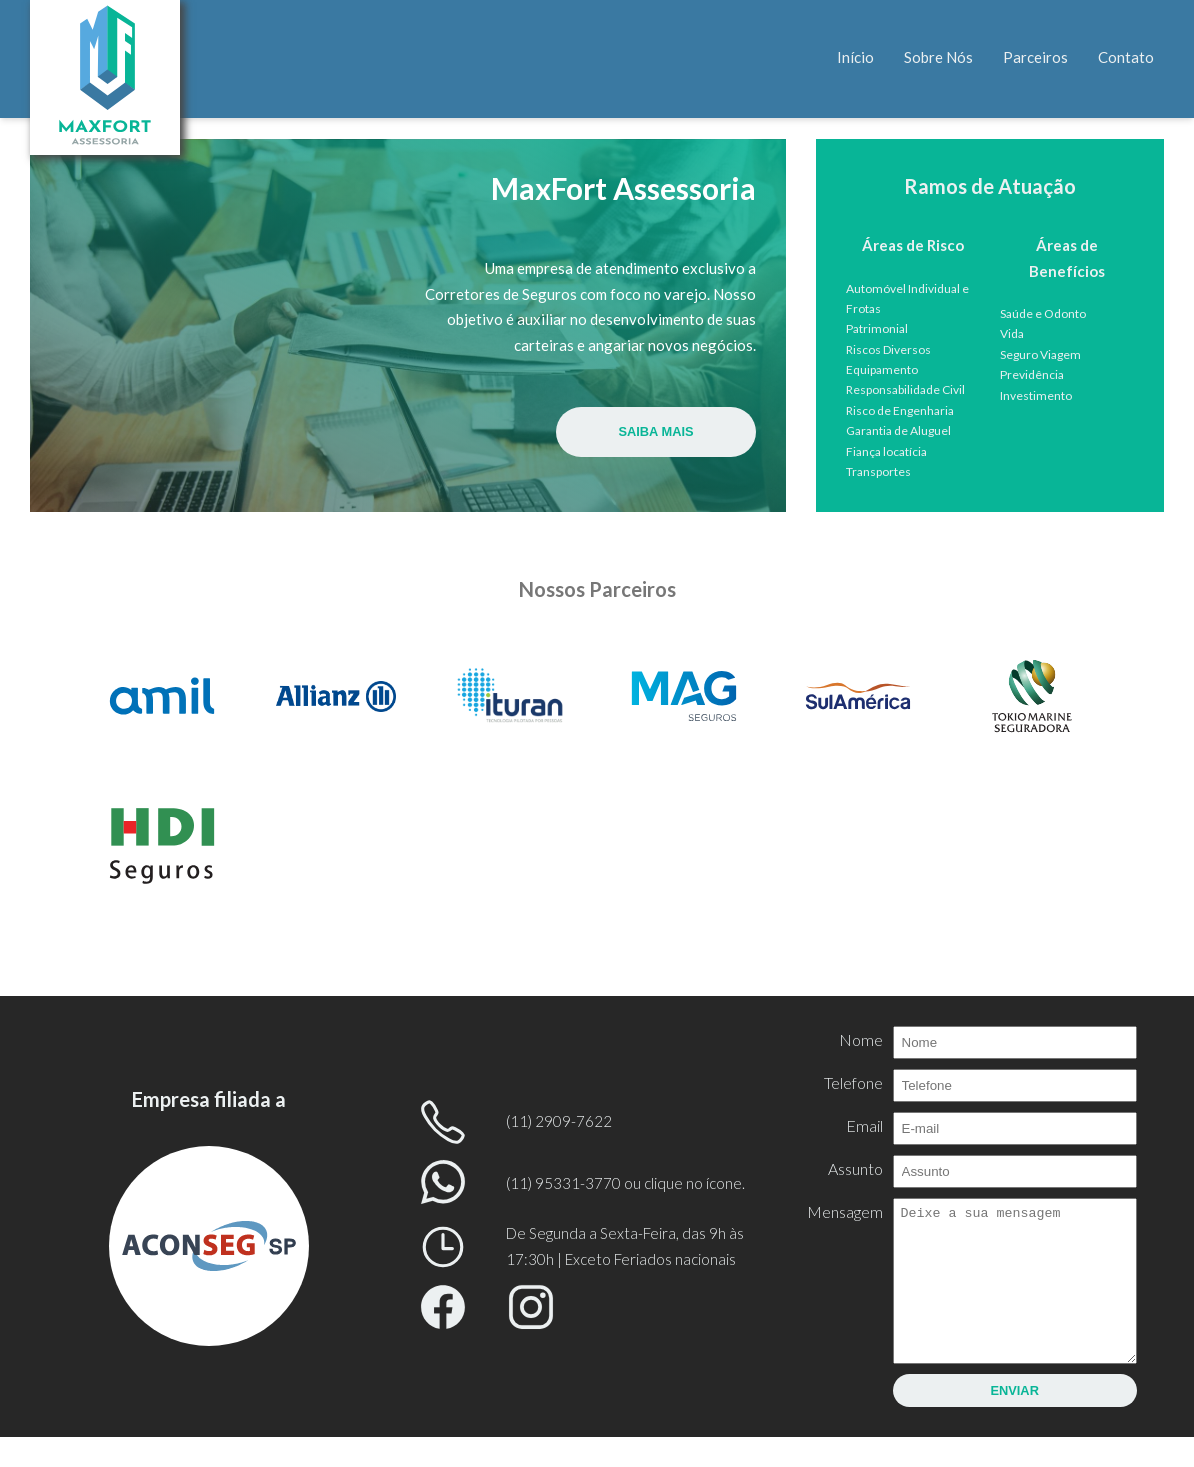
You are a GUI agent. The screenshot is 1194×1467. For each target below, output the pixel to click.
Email (863, 1125)
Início (855, 57)
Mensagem (844, 1211)
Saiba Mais (656, 430)
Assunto (854, 1168)
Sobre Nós (938, 57)
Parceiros (1035, 57)
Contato (1126, 57)
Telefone (852, 1082)
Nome (860, 1039)
